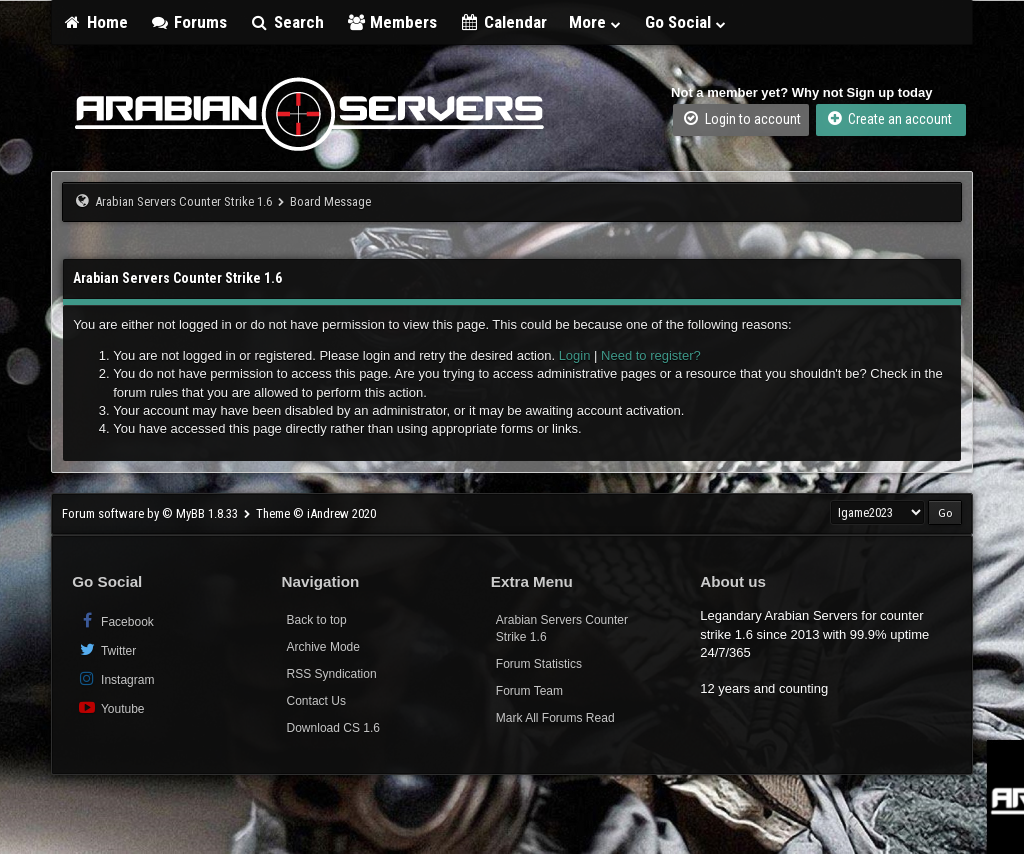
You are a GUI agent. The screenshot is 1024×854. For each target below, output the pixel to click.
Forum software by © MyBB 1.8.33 (150, 513)
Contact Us (316, 701)
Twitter (106, 649)
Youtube (110, 707)
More (596, 22)
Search (286, 22)
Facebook (115, 620)
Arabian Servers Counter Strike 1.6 (183, 201)
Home (95, 22)
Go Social (686, 22)
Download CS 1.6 (333, 728)
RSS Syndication (332, 674)
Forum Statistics (539, 664)
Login (575, 355)
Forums (189, 22)
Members (392, 22)
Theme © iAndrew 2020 (316, 513)
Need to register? (651, 355)
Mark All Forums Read (555, 718)
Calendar (503, 22)
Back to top (317, 620)
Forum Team (529, 691)
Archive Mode (323, 647)
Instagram (115, 678)
